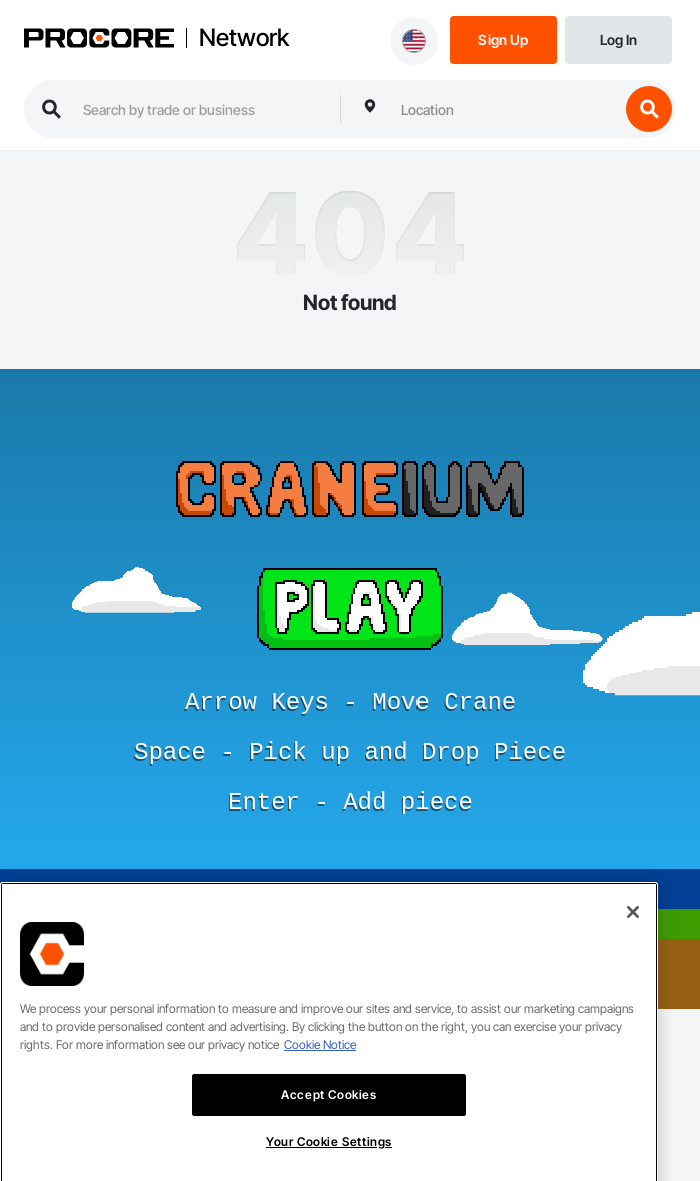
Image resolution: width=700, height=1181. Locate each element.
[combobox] (505, 109)
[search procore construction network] (201, 109)
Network (244, 38)
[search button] (649, 109)
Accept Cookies (328, 1114)
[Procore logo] (99, 40)
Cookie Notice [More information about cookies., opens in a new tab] (320, 1064)
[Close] (633, 932)
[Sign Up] (503, 38)
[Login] (618, 38)
